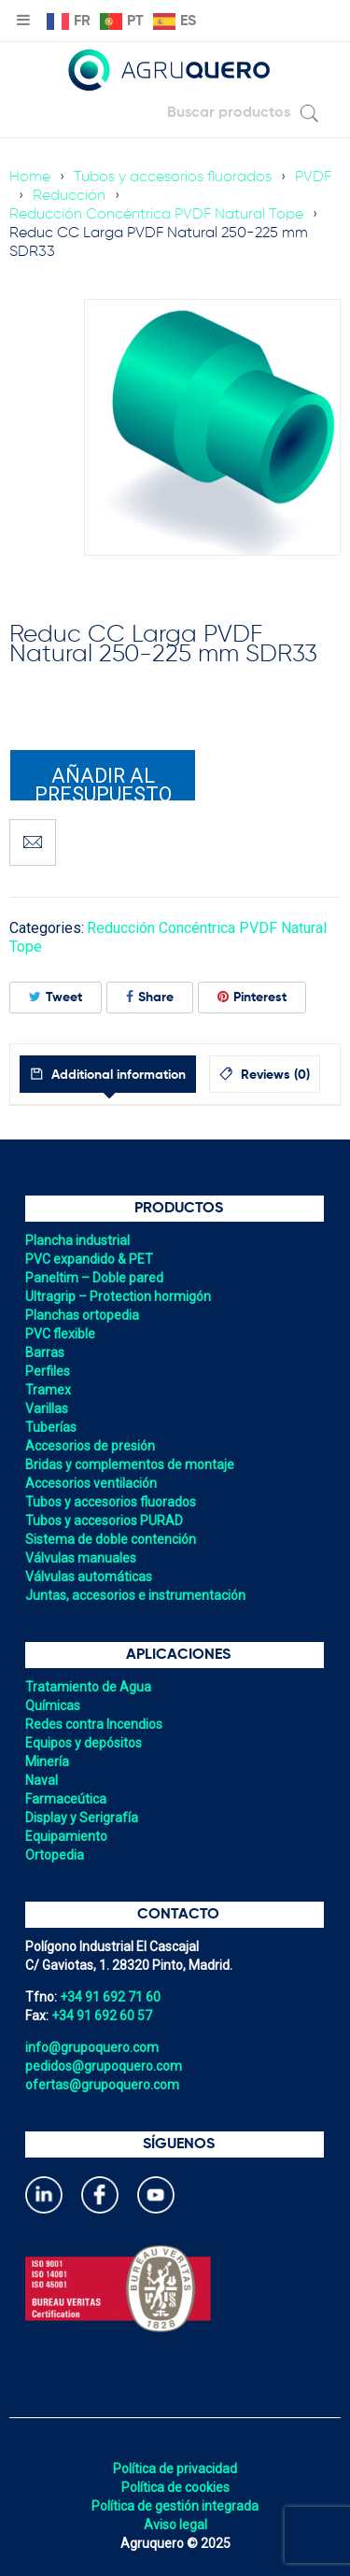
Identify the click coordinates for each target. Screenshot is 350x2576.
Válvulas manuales (80, 1557)
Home (29, 177)
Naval (41, 1780)
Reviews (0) (273, 1075)
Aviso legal (175, 2524)
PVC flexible (60, 1333)
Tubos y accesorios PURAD (104, 1520)
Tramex (48, 1389)
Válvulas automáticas (88, 1576)
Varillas (46, 1408)
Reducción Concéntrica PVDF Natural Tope (156, 214)
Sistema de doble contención (110, 1539)
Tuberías (51, 1427)
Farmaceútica (65, 1798)
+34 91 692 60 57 (101, 2015)
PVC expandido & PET (89, 1259)
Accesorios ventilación (91, 1483)
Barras (44, 1352)
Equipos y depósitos (83, 1742)
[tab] (108, 1074)
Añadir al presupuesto (103, 782)
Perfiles (47, 1371)
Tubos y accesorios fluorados (173, 177)
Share (150, 997)
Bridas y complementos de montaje (129, 1464)
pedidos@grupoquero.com (103, 2066)
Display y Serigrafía (81, 1817)
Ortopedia (54, 1854)
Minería (47, 1761)
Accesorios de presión (90, 1445)
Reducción (69, 196)
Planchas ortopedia (82, 1315)
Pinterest (252, 997)
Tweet (55, 997)
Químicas (52, 1705)
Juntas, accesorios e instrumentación (135, 1595)
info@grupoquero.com (92, 2047)
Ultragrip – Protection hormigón (118, 1296)
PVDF (313, 177)
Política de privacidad (175, 2468)
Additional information (117, 1075)
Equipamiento (66, 1836)
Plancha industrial (77, 1240)
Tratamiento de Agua (88, 1686)
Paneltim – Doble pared (94, 1277)
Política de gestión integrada (175, 2506)
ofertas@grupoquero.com (102, 2084)
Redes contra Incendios (93, 1724)
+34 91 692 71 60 (110, 1996)
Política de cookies (175, 2487)
